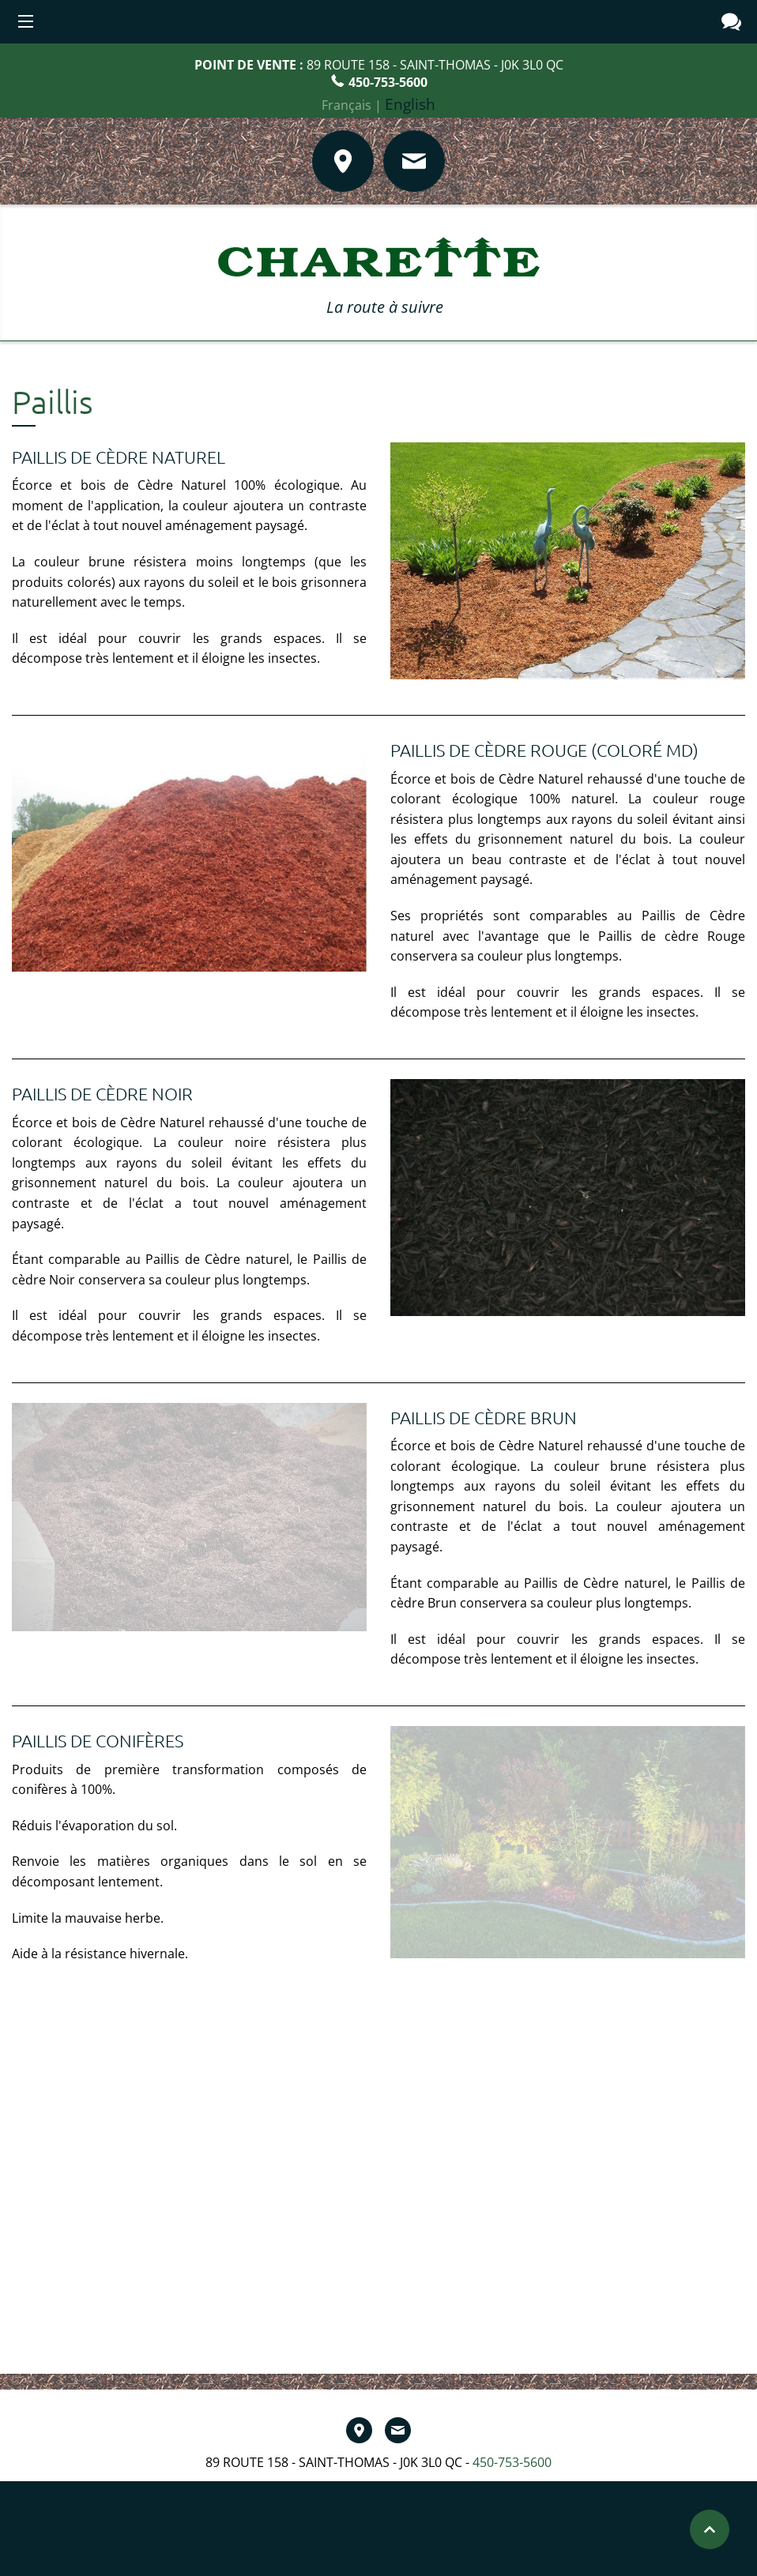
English (410, 104)
